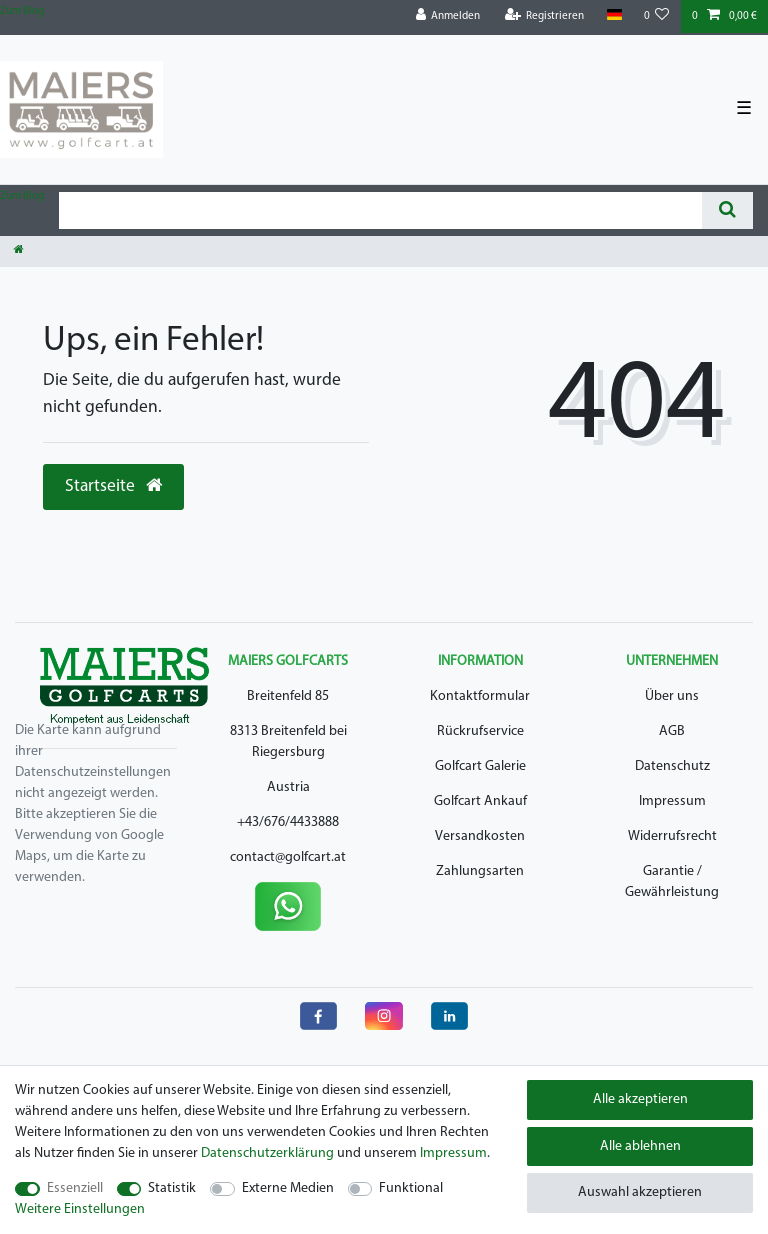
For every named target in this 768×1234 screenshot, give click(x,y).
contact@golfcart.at (288, 857)
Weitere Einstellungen (80, 1209)
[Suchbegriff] (380, 210)
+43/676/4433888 (288, 822)
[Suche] (727, 210)
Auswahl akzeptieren (640, 1192)
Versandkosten (480, 836)
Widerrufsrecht (672, 836)
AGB (672, 731)
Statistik (172, 1188)
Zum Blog (22, 11)
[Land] (613, 15)
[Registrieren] (545, 16)
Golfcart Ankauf (480, 801)
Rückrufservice (480, 731)
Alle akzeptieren (640, 1099)
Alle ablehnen (640, 1146)
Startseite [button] (113, 486)
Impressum (672, 801)
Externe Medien (288, 1188)
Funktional (411, 1188)
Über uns (672, 696)
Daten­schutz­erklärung (267, 1153)
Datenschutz (672, 766)
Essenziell (75, 1188)
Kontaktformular (480, 696)
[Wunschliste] (657, 16)
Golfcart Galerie (480, 766)
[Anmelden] (448, 16)
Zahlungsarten (480, 871)
